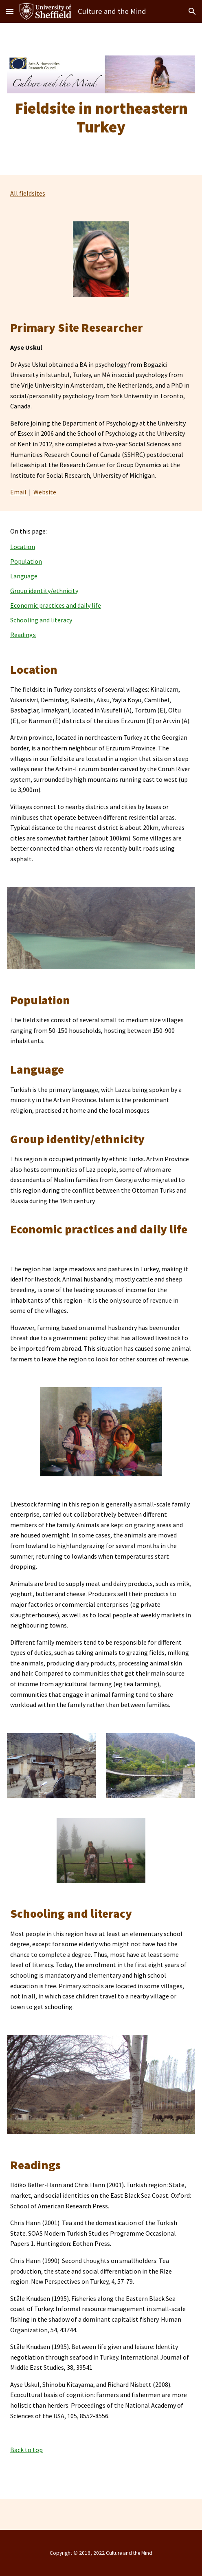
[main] (101, 118)
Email (18, 492)
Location (22, 547)
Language (23, 576)
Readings (23, 635)
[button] (10, 11)
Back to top (26, 2450)
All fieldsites (27, 193)
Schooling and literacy (41, 620)
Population (26, 561)
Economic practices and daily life (55, 605)
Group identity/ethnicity (44, 591)
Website (44, 492)
